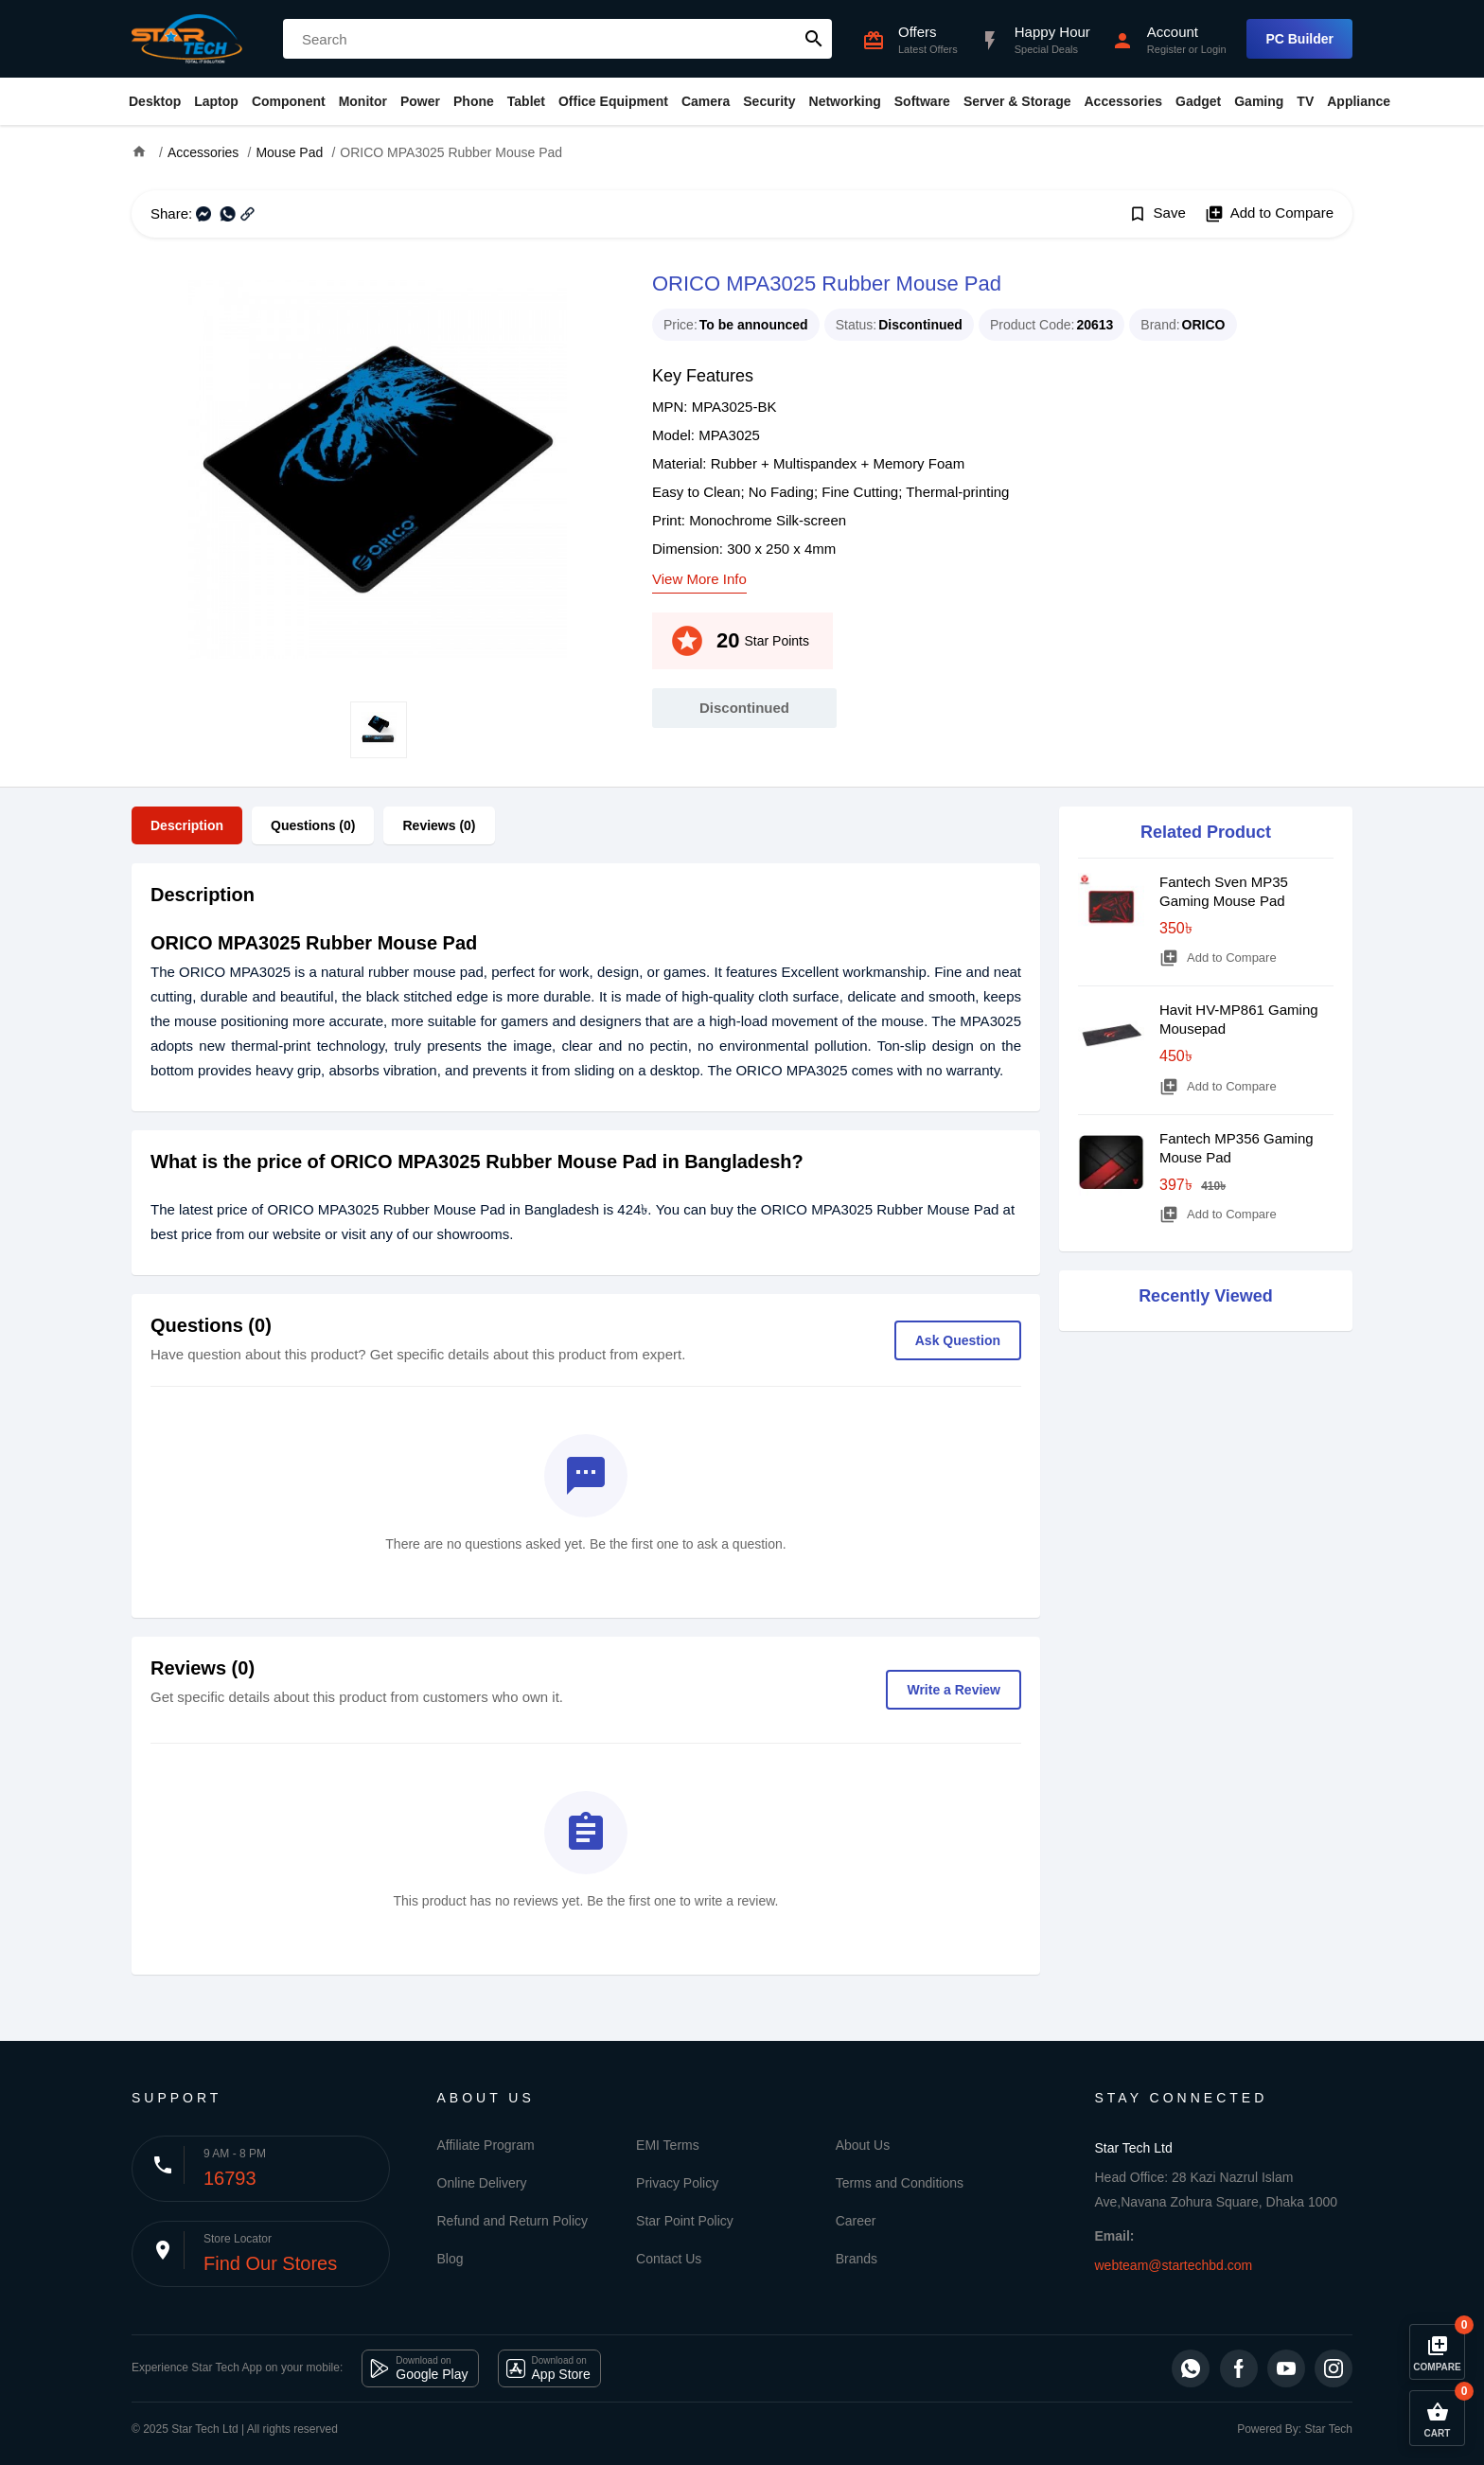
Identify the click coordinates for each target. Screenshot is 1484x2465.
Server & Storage (1017, 101)
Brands (856, 2258)
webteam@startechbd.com (1174, 2265)
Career (856, 2220)
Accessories (1123, 101)
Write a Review (953, 1689)
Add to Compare (1269, 213)
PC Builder (1299, 38)
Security (769, 101)
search (814, 38)
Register (1166, 49)
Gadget (1198, 101)
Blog (450, 2258)
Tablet (526, 101)
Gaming (1258, 101)
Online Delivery (482, 2182)
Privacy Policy (677, 2182)
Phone (473, 101)
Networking (845, 101)
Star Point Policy (684, 2220)
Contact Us (668, 2258)
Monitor (363, 101)
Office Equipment (613, 101)
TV (1305, 101)
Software (922, 101)
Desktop (155, 101)
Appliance (1358, 101)
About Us (863, 2145)
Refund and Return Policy (513, 2220)
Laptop (216, 101)
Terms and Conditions (899, 2182)
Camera (705, 101)
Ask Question (957, 1340)
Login (1214, 49)
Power (420, 101)
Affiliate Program (486, 2145)
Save (1157, 213)
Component (289, 101)
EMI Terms (667, 2145)
